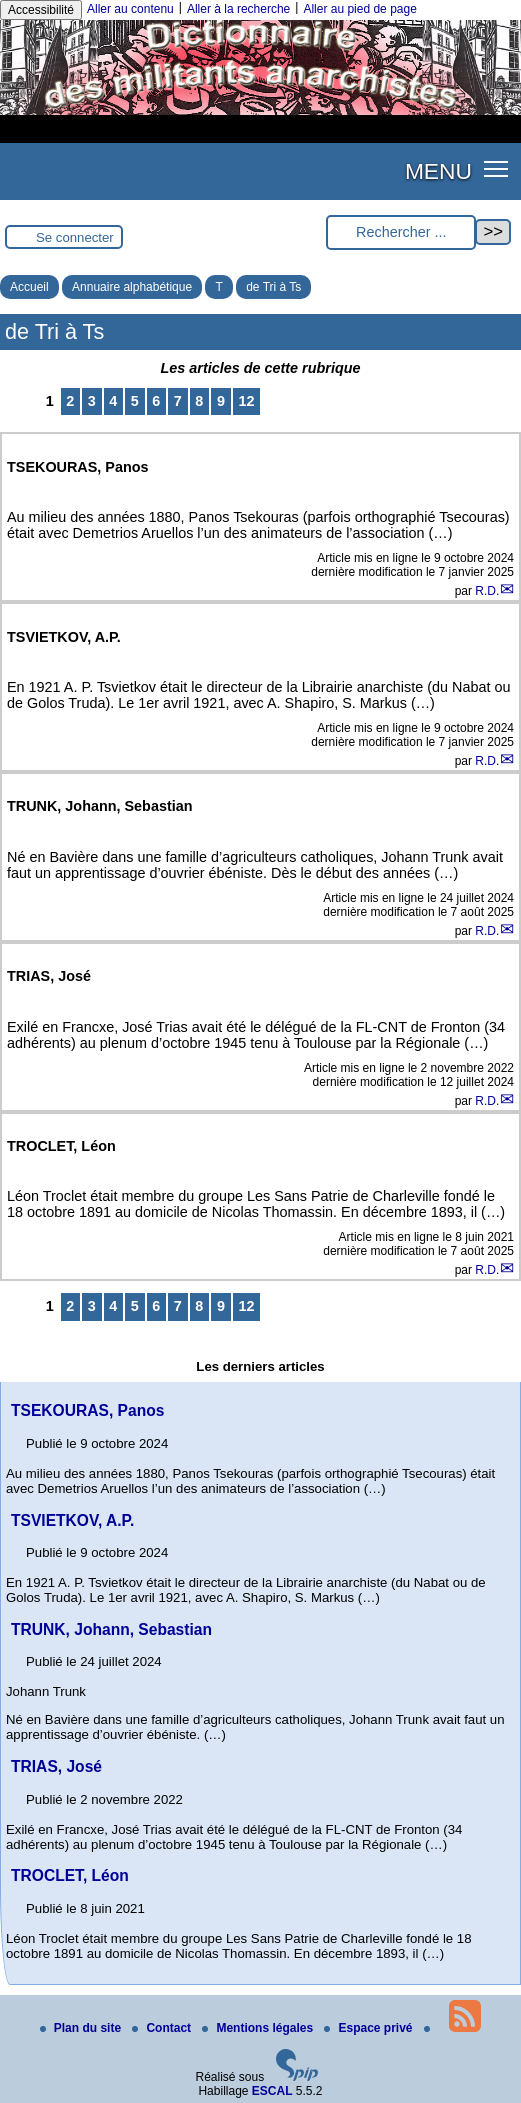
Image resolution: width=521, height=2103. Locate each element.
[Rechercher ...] (401, 232)
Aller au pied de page (359, 9)
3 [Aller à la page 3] (92, 401)
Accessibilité (41, 10)
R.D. (487, 591)
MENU (438, 171)
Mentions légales (259, 2028)
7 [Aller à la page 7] (178, 401)
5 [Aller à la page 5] (135, 401)
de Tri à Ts (273, 287)
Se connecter (75, 237)
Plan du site (82, 2028)
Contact (163, 2028)
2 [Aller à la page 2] (70, 401)
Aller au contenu (130, 9)
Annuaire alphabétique (132, 287)
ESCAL (272, 2091)
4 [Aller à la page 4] (113, 401)
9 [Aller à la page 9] (221, 401)
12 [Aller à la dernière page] (246, 401)
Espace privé (369, 2028)
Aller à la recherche (238, 9)
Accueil (29, 287)
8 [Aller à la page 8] (199, 401)
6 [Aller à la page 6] (156, 401)
